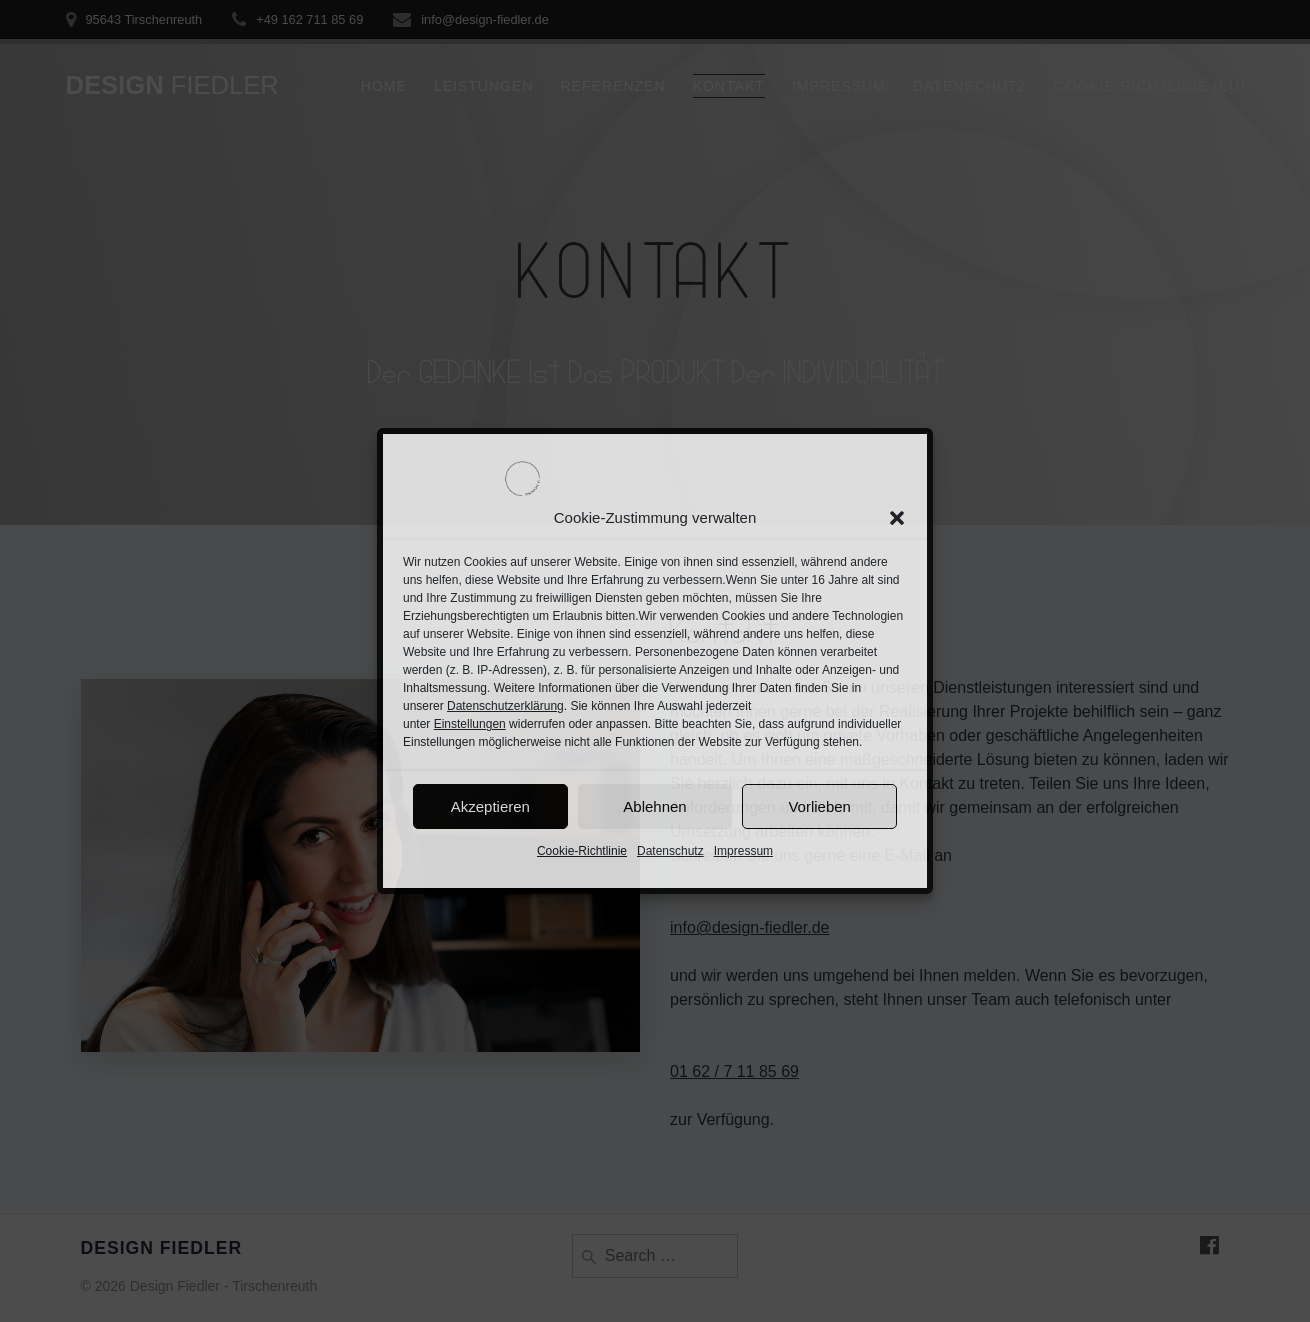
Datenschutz (670, 851)
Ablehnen (654, 806)
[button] (897, 518)
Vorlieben (819, 806)
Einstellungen (470, 724)
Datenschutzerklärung (505, 706)
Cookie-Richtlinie (582, 851)
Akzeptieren (490, 806)
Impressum (743, 851)
